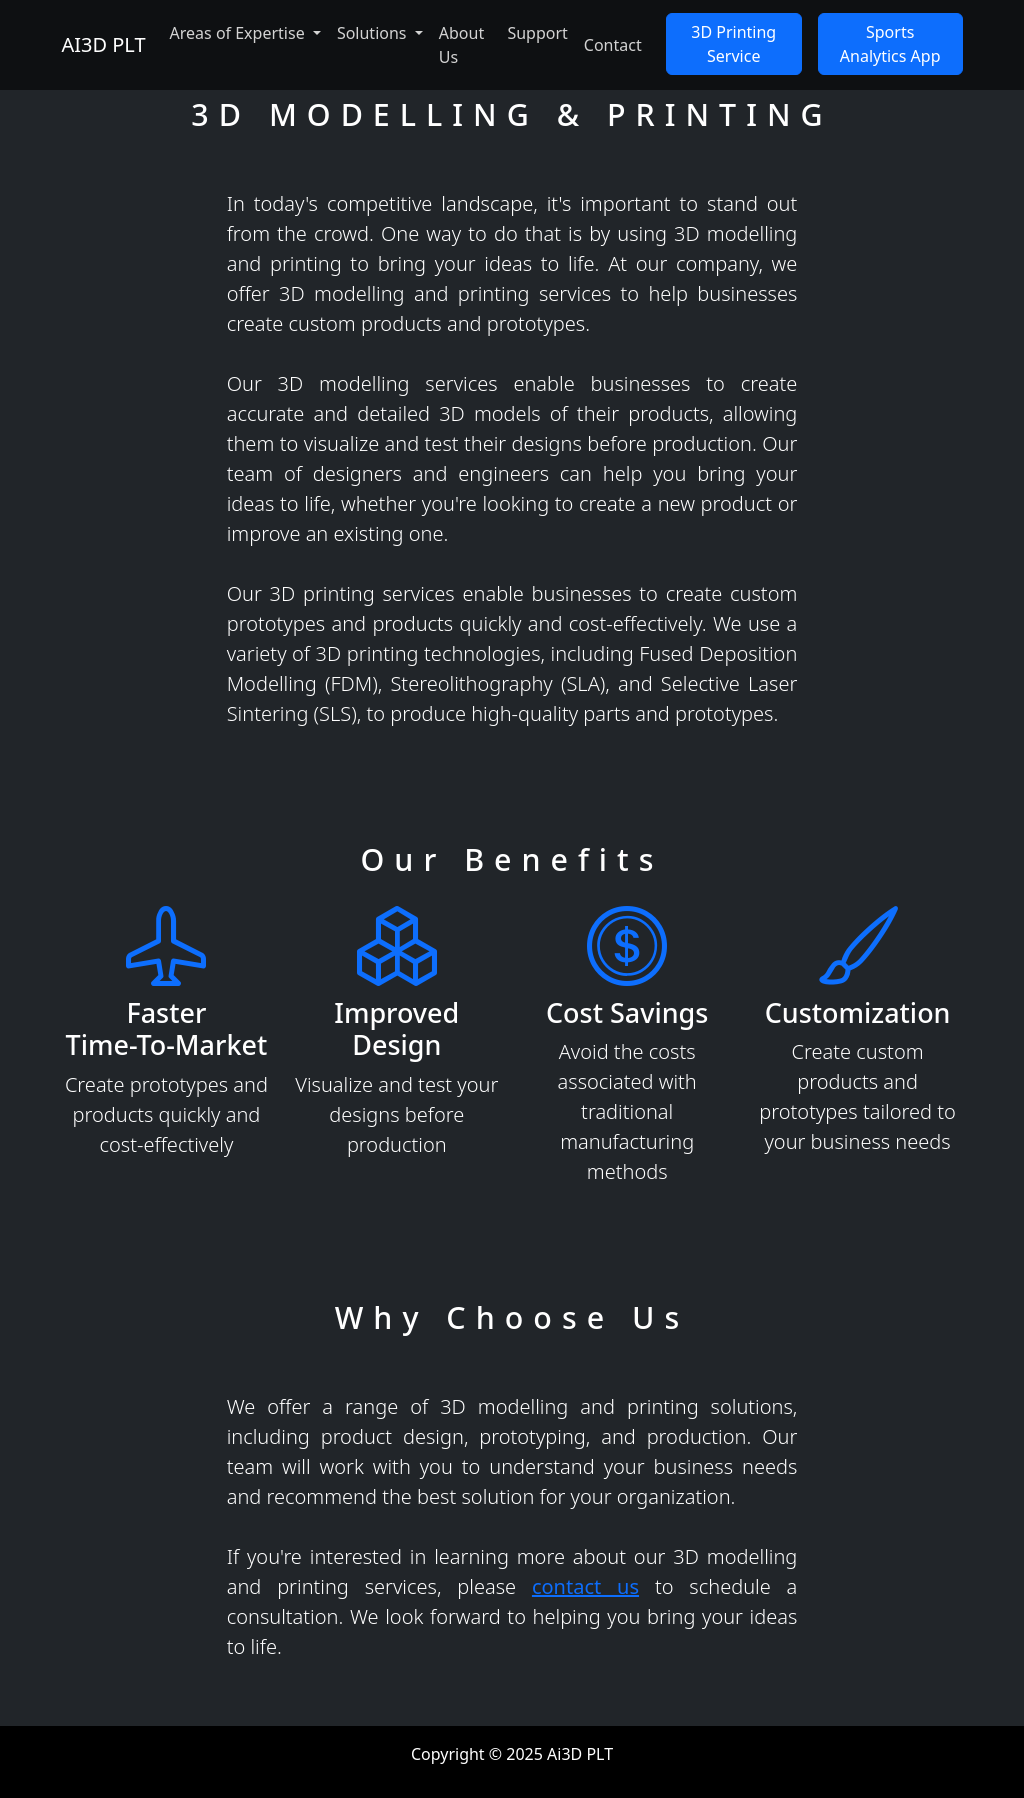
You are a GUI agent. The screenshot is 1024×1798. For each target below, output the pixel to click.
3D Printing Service (733, 44)
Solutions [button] (374, 33)
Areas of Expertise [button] (239, 33)
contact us (585, 1586)
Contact (613, 45)
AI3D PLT (103, 44)
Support (537, 33)
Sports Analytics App (890, 44)
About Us (461, 45)
